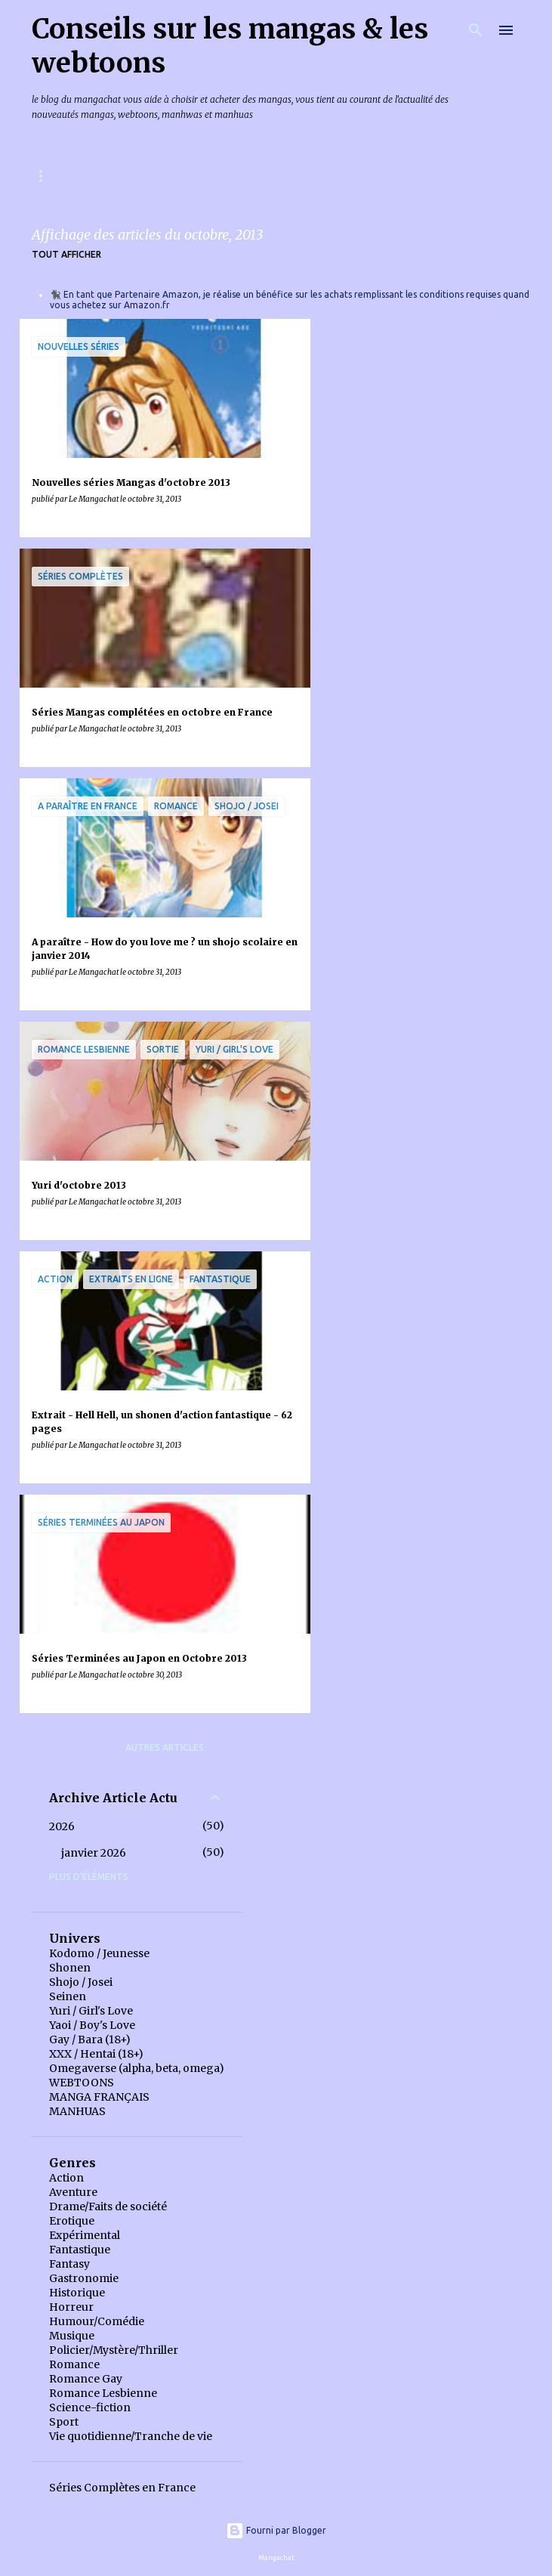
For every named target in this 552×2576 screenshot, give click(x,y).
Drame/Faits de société (108, 2206)
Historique (77, 2292)
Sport (64, 2422)
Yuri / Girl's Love (91, 2011)
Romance (74, 2364)
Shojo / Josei (81, 1982)
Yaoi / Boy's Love (92, 2025)
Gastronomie (84, 2278)
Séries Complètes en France (122, 2487)
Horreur (71, 2307)
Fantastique (79, 2249)
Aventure (73, 2192)
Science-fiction (90, 2407)
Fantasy (69, 2264)
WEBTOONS (81, 2082)
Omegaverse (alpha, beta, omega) (136, 2068)
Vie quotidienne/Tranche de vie (130, 2436)
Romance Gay (85, 2379)
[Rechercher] (476, 30)
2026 (62, 1826)
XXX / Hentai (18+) (96, 2054)
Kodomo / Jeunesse (99, 1953)
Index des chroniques (340, 176)
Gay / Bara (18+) (90, 2039)
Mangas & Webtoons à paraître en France (141, 176)
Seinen (67, 1996)
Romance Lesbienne (103, 2393)
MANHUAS (77, 2111)
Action (66, 2178)
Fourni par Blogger (276, 2530)
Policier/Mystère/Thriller (113, 2350)
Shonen (70, 1968)
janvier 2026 (93, 1853)
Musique (71, 2336)
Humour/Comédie (96, 2321)
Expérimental (84, 2235)
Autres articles (164, 1747)
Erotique (71, 2221)
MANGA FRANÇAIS (99, 2097)
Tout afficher (66, 254)
